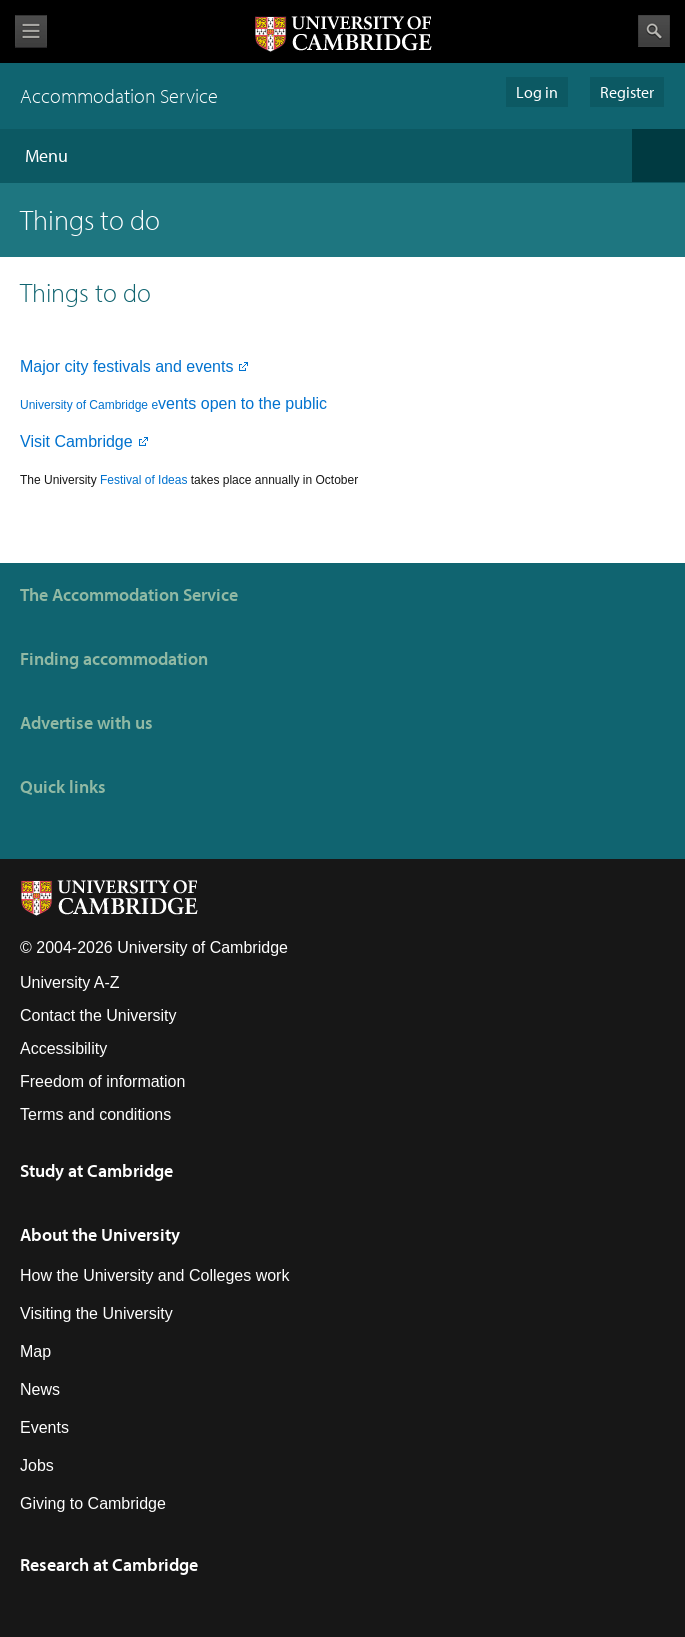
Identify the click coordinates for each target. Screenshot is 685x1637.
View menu (31, 31)
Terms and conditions (95, 1114)
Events (44, 1427)
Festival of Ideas (143, 480)
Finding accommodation (114, 658)
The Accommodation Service (129, 594)
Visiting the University (96, 1313)
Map (35, 1351)
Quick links (63, 786)
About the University (100, 1234)
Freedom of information (102, 1081)
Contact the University (98, 1015)
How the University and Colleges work (154, 1275)
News (40, 1389)
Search (654, 31)
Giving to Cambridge (93, 1503)
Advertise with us (86, 722)
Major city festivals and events (126, 366)
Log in (537, 92)
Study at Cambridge (96, 1170)
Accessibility (63, 1048)
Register (627, 92)
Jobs (37, 1465)
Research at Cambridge (109, 1564)
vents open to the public (178, 403)
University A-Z (70, 982)
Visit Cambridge (76, 441)
